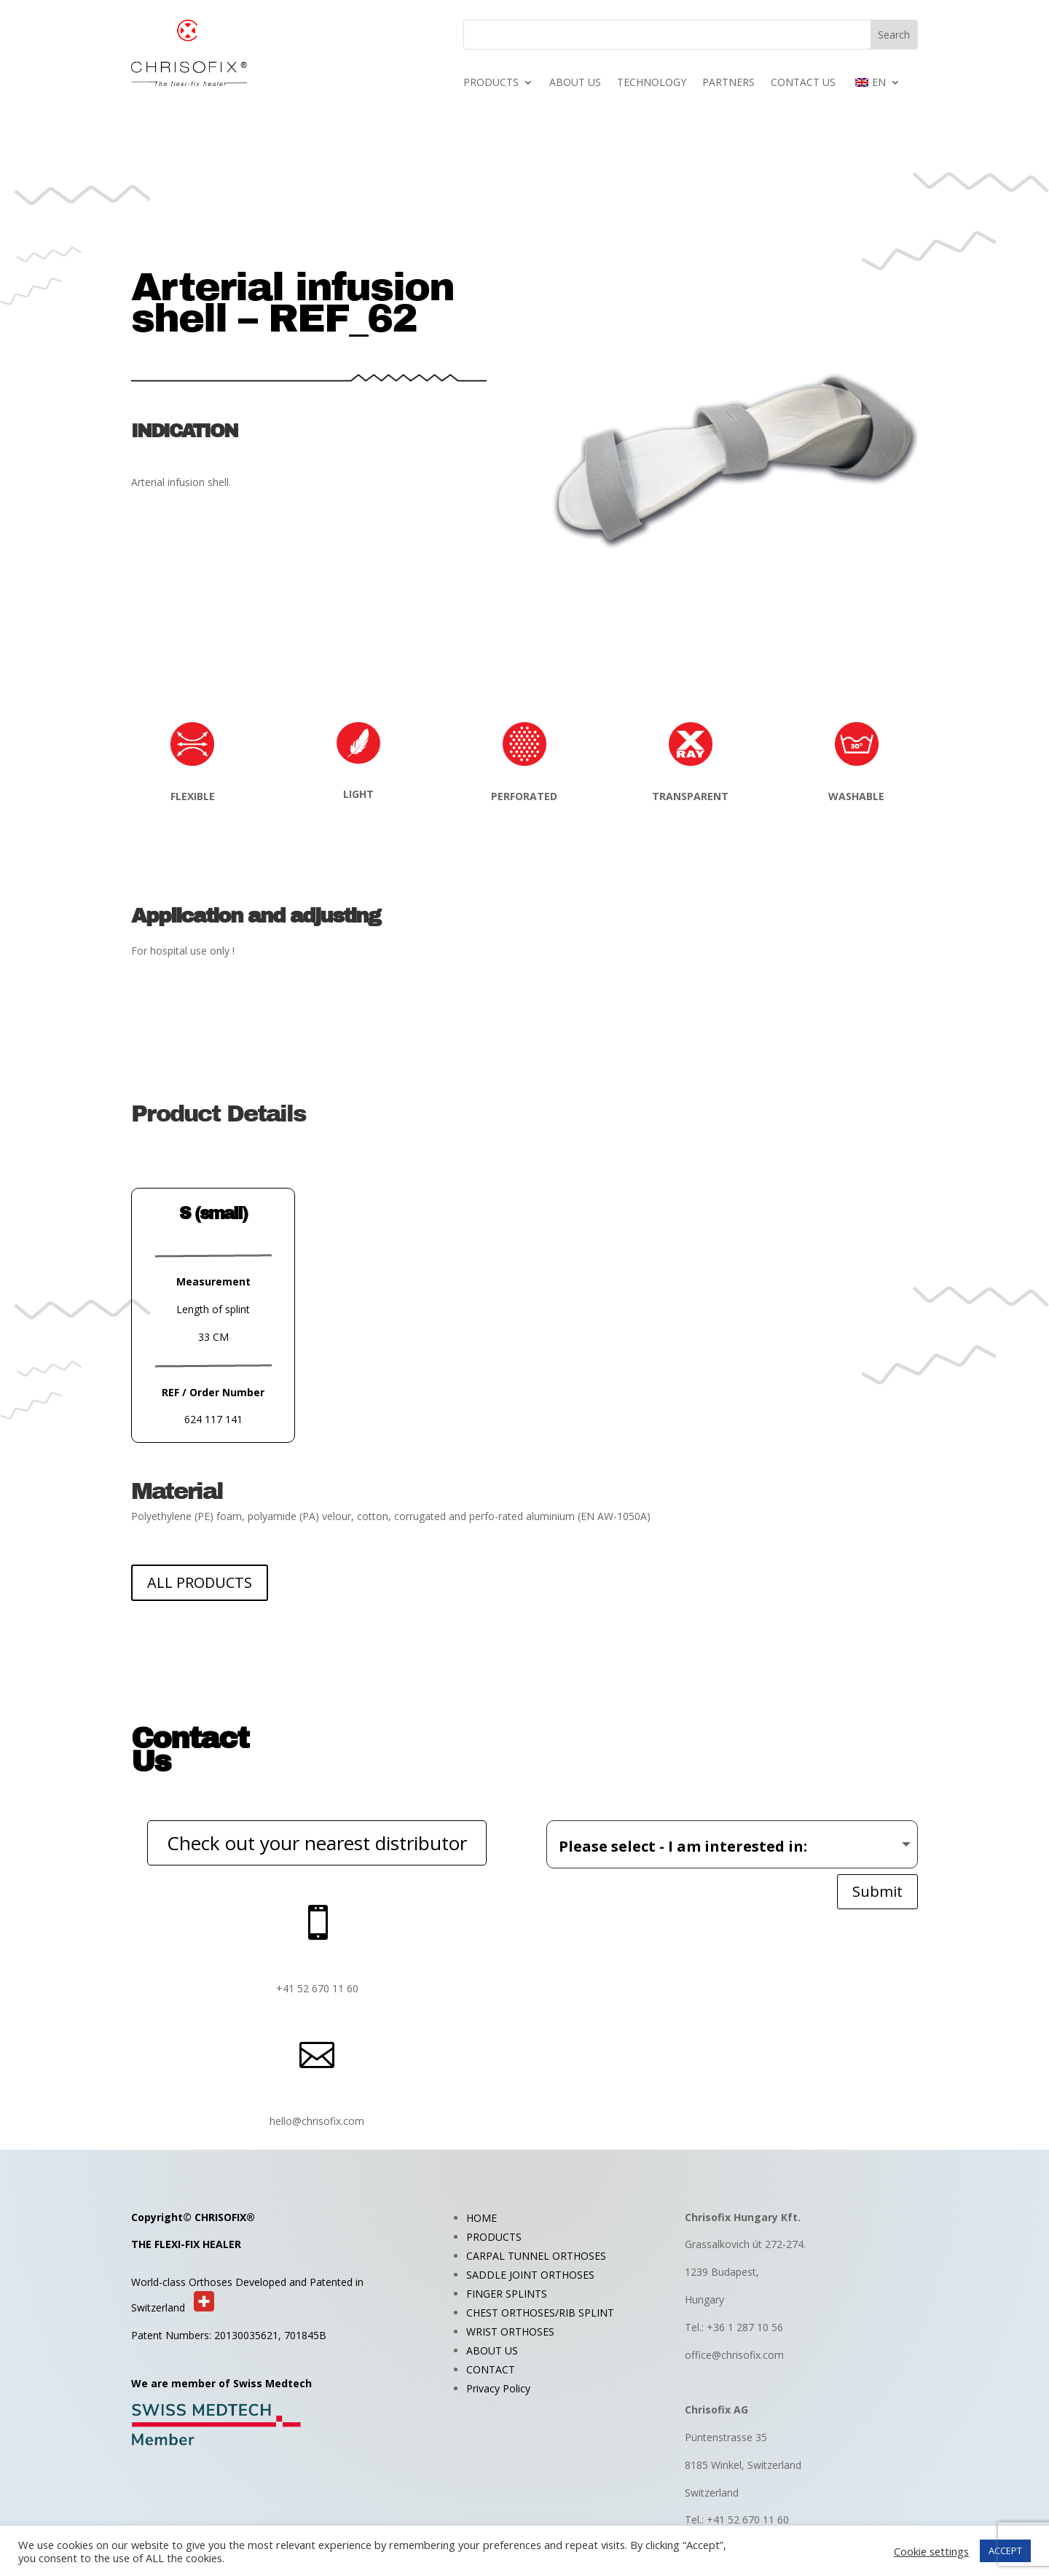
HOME (481, 2218)
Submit (877, 1891)
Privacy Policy (498, 2388)
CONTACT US (803, 83)
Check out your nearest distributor (317, 1843)
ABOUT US (575, 83)
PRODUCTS (491, 83)
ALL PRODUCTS (199, 1582)
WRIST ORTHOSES (510, 2331)
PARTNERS (728, 83)
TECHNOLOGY (651, 83)
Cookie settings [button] (931, 2551)
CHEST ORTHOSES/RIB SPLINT (540, 2312)
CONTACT (490, 2369)
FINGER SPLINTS (506, 2294)
